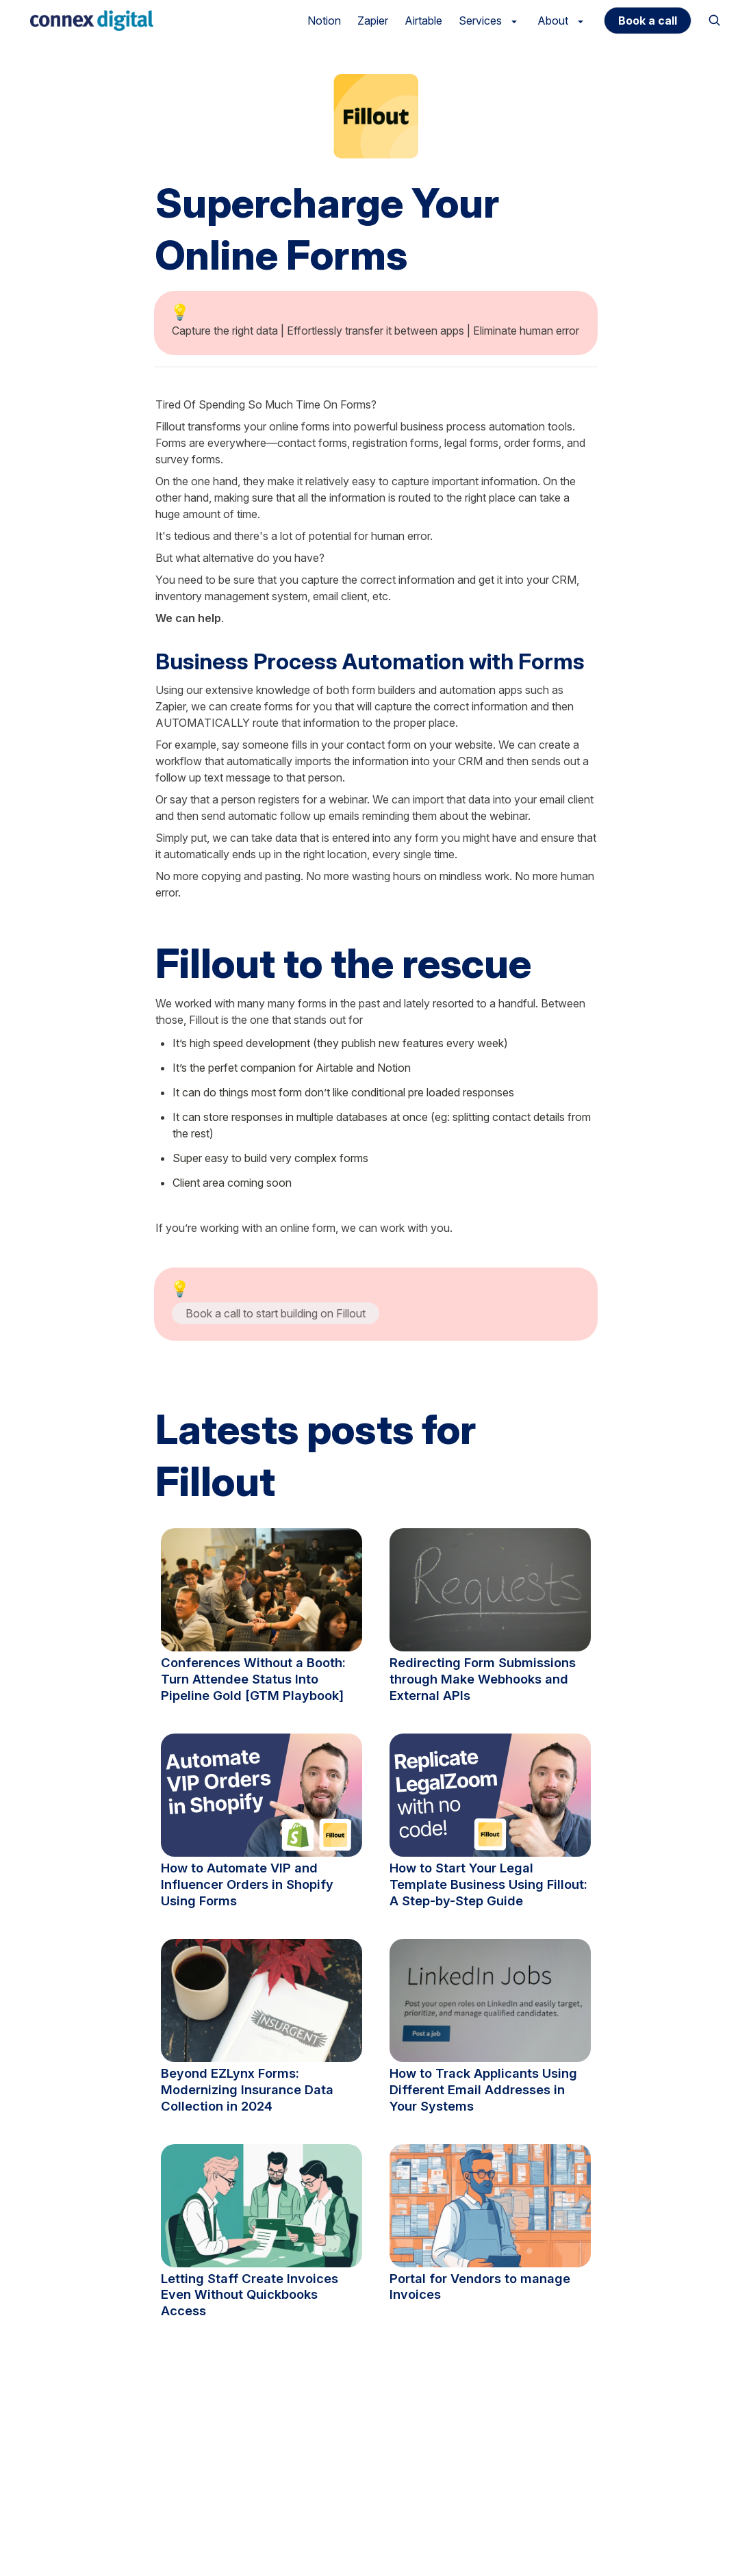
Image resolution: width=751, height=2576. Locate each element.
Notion (324, 20)
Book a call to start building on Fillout (276, 1313)
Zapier (372, 20)
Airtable (423, 20)
